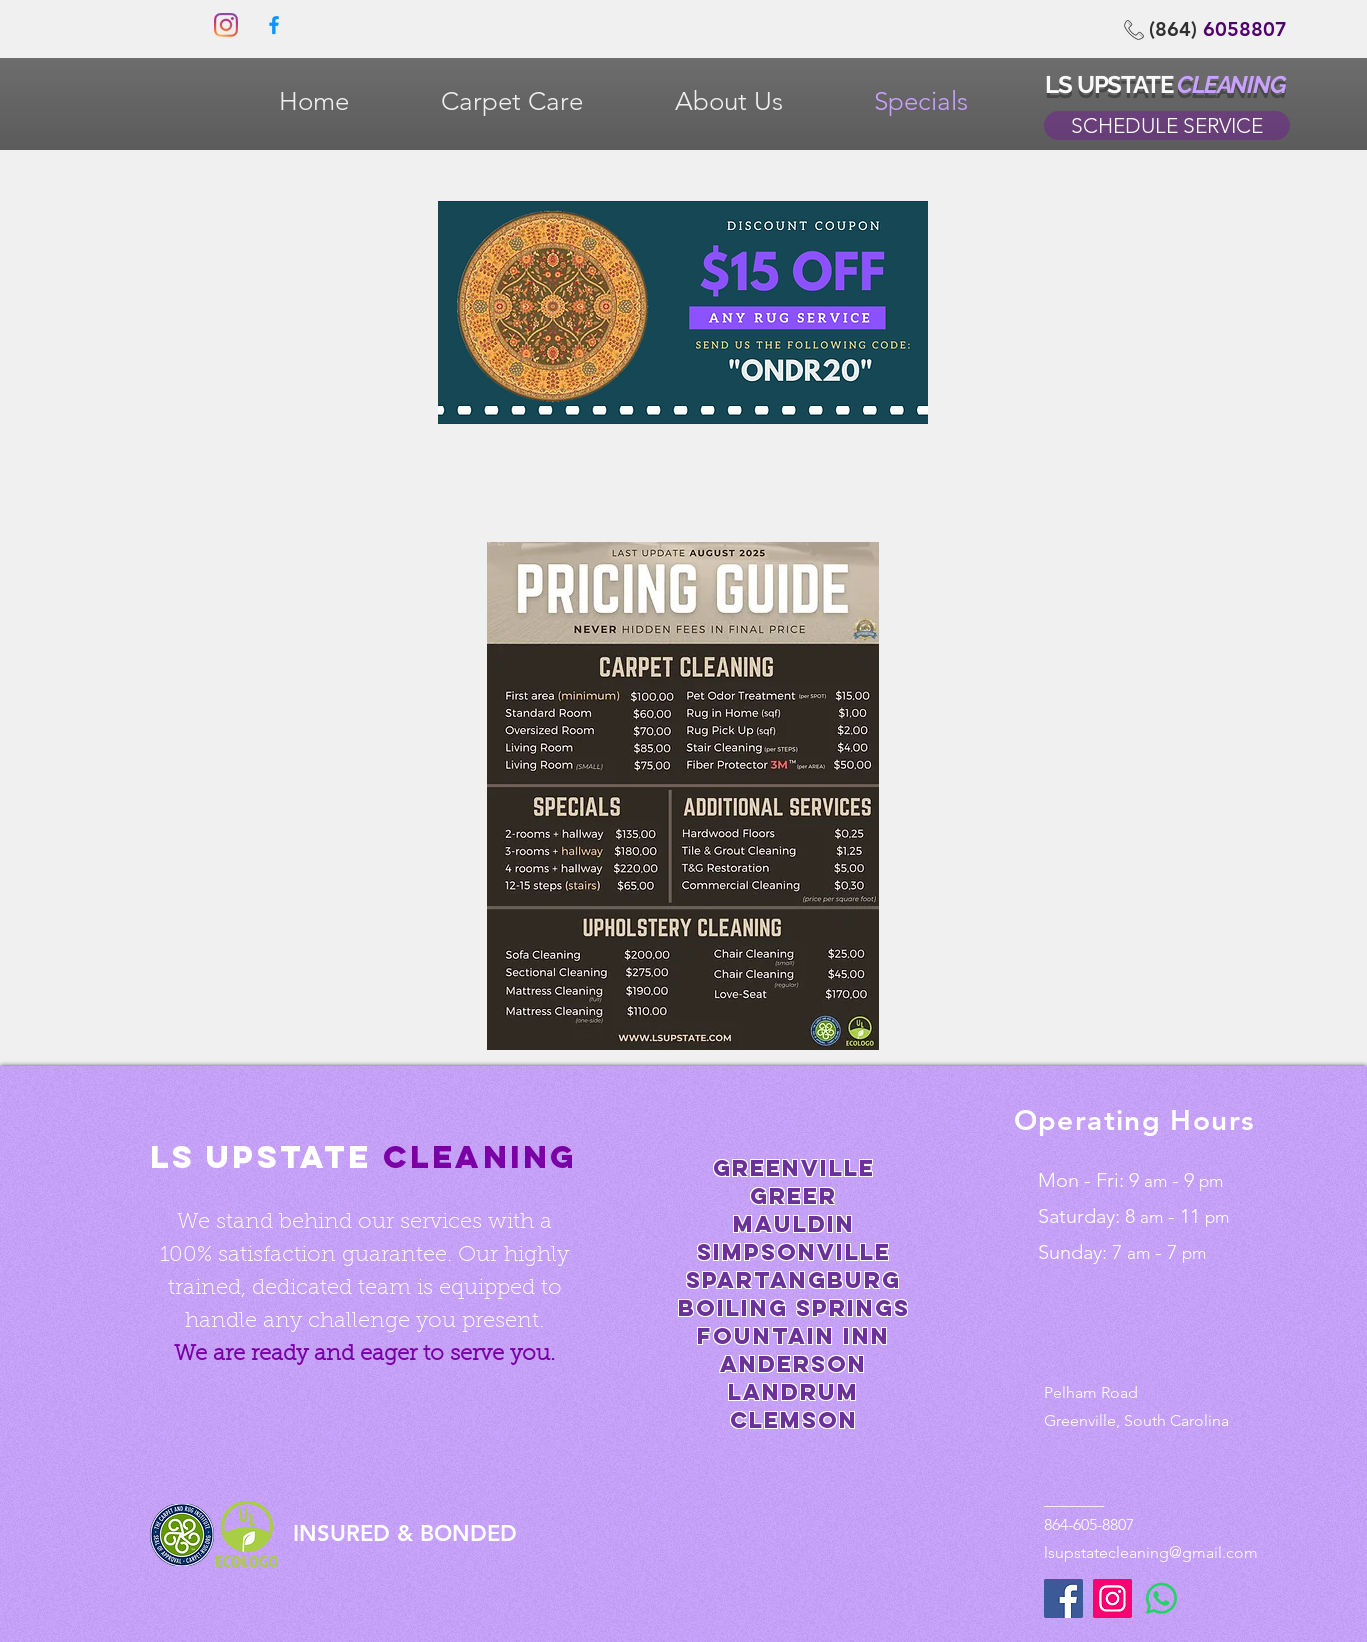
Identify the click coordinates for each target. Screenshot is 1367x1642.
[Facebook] (1063, 1598)
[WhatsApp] (1161, 1598)
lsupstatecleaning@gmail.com (1151, 1552)
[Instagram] (226, 25)
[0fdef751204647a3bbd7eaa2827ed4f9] (274, 25)
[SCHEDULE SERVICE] (1167, 125)
